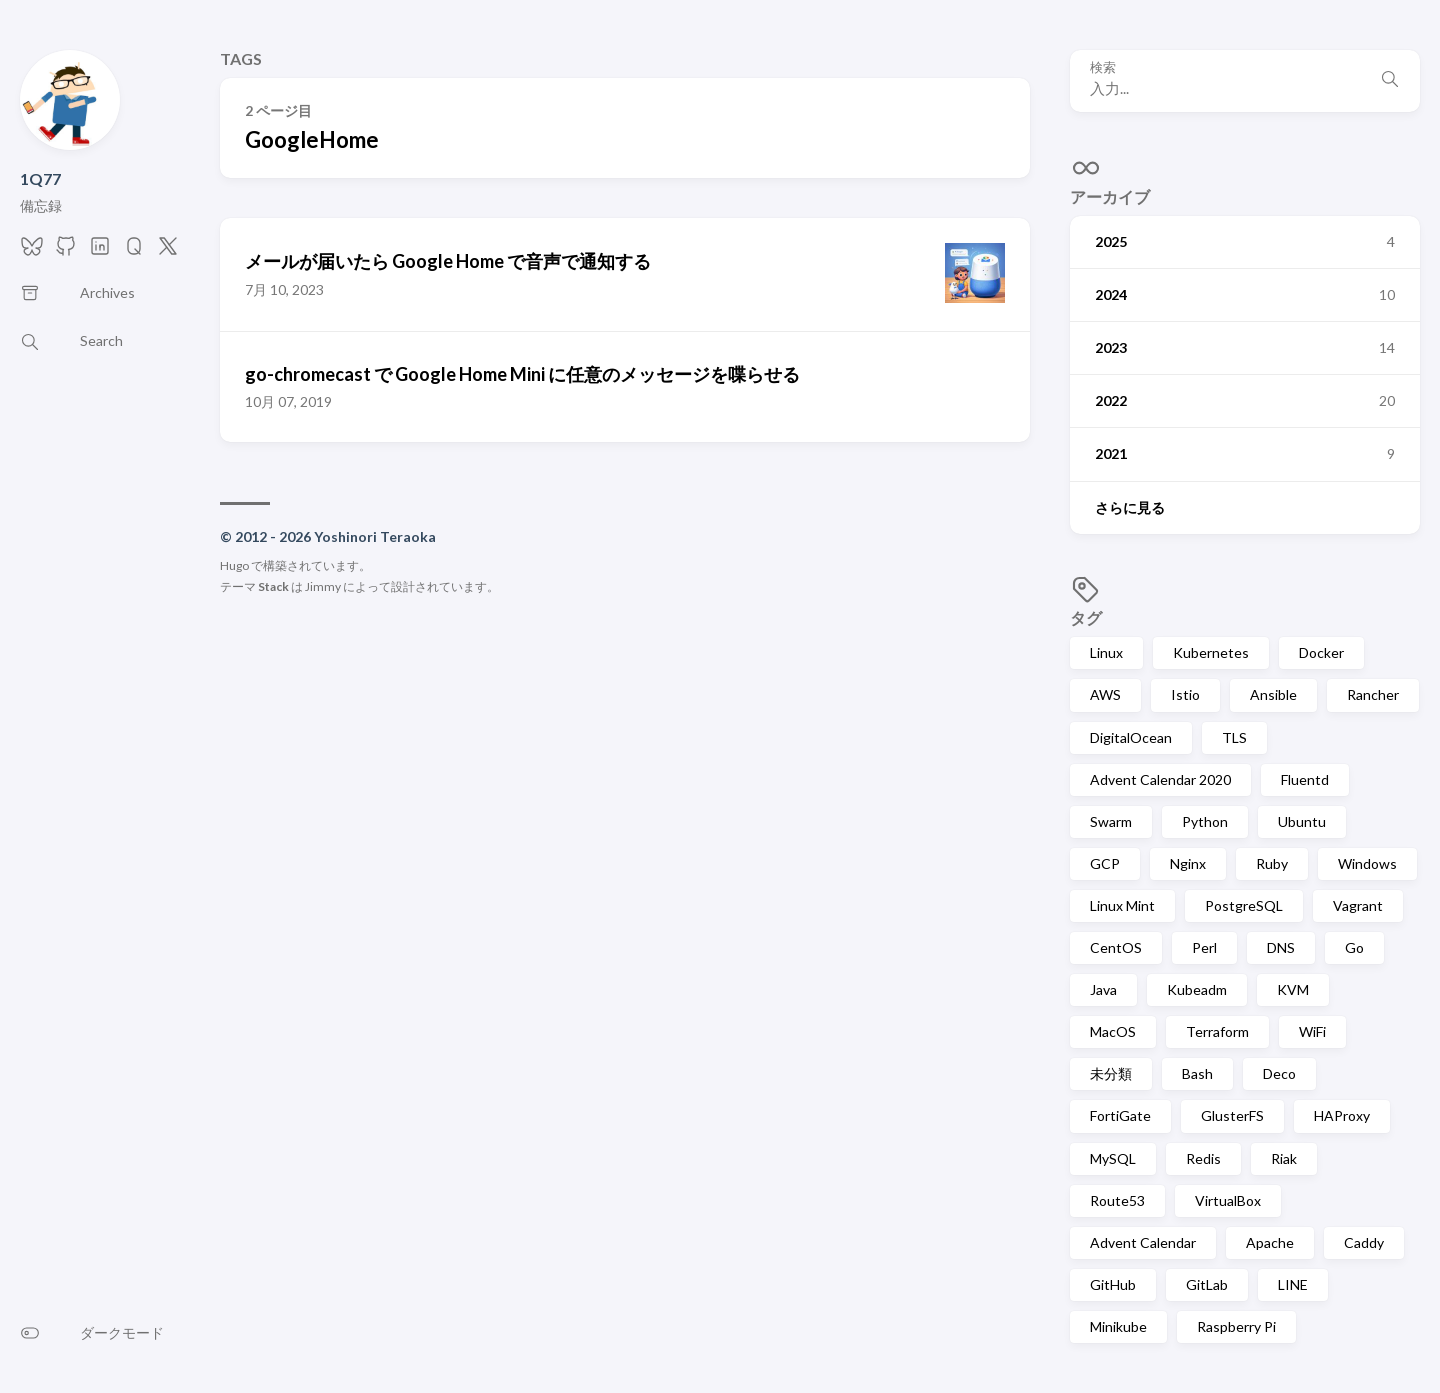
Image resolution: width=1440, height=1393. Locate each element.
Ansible (1273, 694)
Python (1205, 821)
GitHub (1113, 1284)
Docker (1321, 652)
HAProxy (1342, 1115)
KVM (1293, 989)
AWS (1105, 694)
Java (1103, 989)
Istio (1185, 694)
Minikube (1118, 1326)
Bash (1197, 1073)
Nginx (1188, 863)
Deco (1279, 1073)
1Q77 (40, 178)
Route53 (1117, 1200)
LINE (1293, 1284)
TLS (1234, 737)
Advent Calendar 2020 (1160, 779)
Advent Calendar (1143, 1242)
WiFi (1312, 1031)
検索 (1103, 67)
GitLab (1207, 1284)
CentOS (1116, 947)
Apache (1270, 1242)
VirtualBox (1228, 1200)
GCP (1105, 863)
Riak (1284, 1158)
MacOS (1113, 1031)
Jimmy (323, 586)
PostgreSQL (1244, 905)
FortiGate (1120, 1115)
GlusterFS (1232, 1115)
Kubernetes (1211, 652)
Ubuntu (1302, 821)
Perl (1204, 947)
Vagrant (1358, 905)
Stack (273, 586)
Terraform (1217, 1031)
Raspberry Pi (1236, 1326)
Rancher (1373, 694)
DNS (1281, 947)
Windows (1367, 863)
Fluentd (1305, 779)
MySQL (1113, 1158)
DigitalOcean (1131, 737)
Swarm (1111, 821)
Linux (1106, 652)
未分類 (1111, 1073)
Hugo (234, 565)
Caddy (1364, 1242)
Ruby (1272, 863)
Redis (1203, 1158)
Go (1354, 947)
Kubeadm (1197, 989)
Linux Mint (1122, 905)
